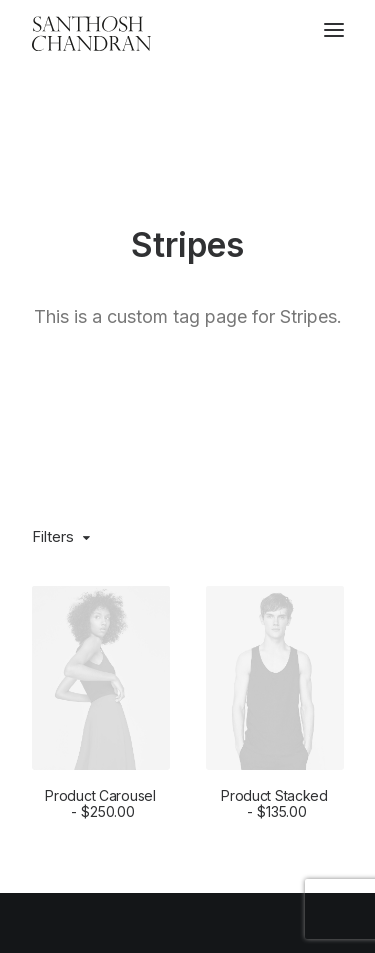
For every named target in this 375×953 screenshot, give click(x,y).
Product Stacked (274, 676)
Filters (53, 408)
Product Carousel (100, 676)
